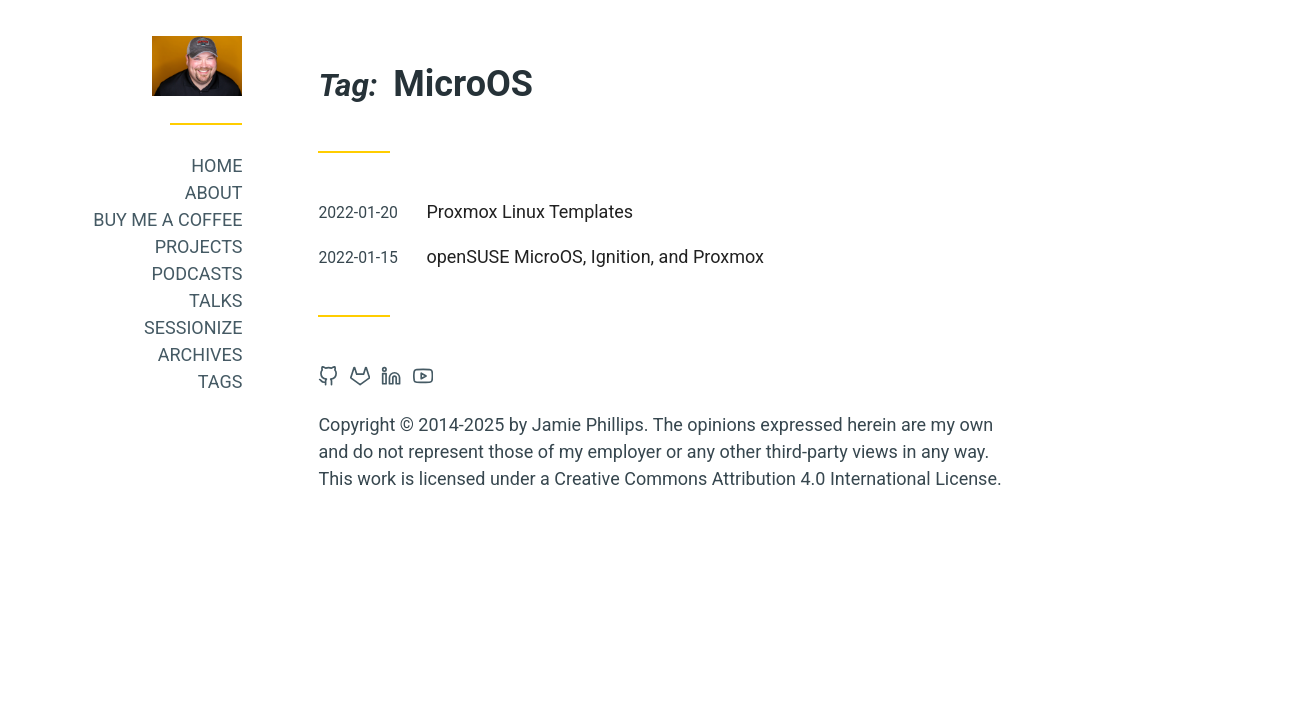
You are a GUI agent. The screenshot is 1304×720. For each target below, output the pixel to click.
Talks (253, 300)
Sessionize (231, 327)
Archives (237, 354)
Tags (257, 381)
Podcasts (234, 273)
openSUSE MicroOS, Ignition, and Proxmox (633, 256)
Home (254, 165)
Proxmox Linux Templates (567, 211)
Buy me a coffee (205, 219)
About (251, 192)
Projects (236, 246)
